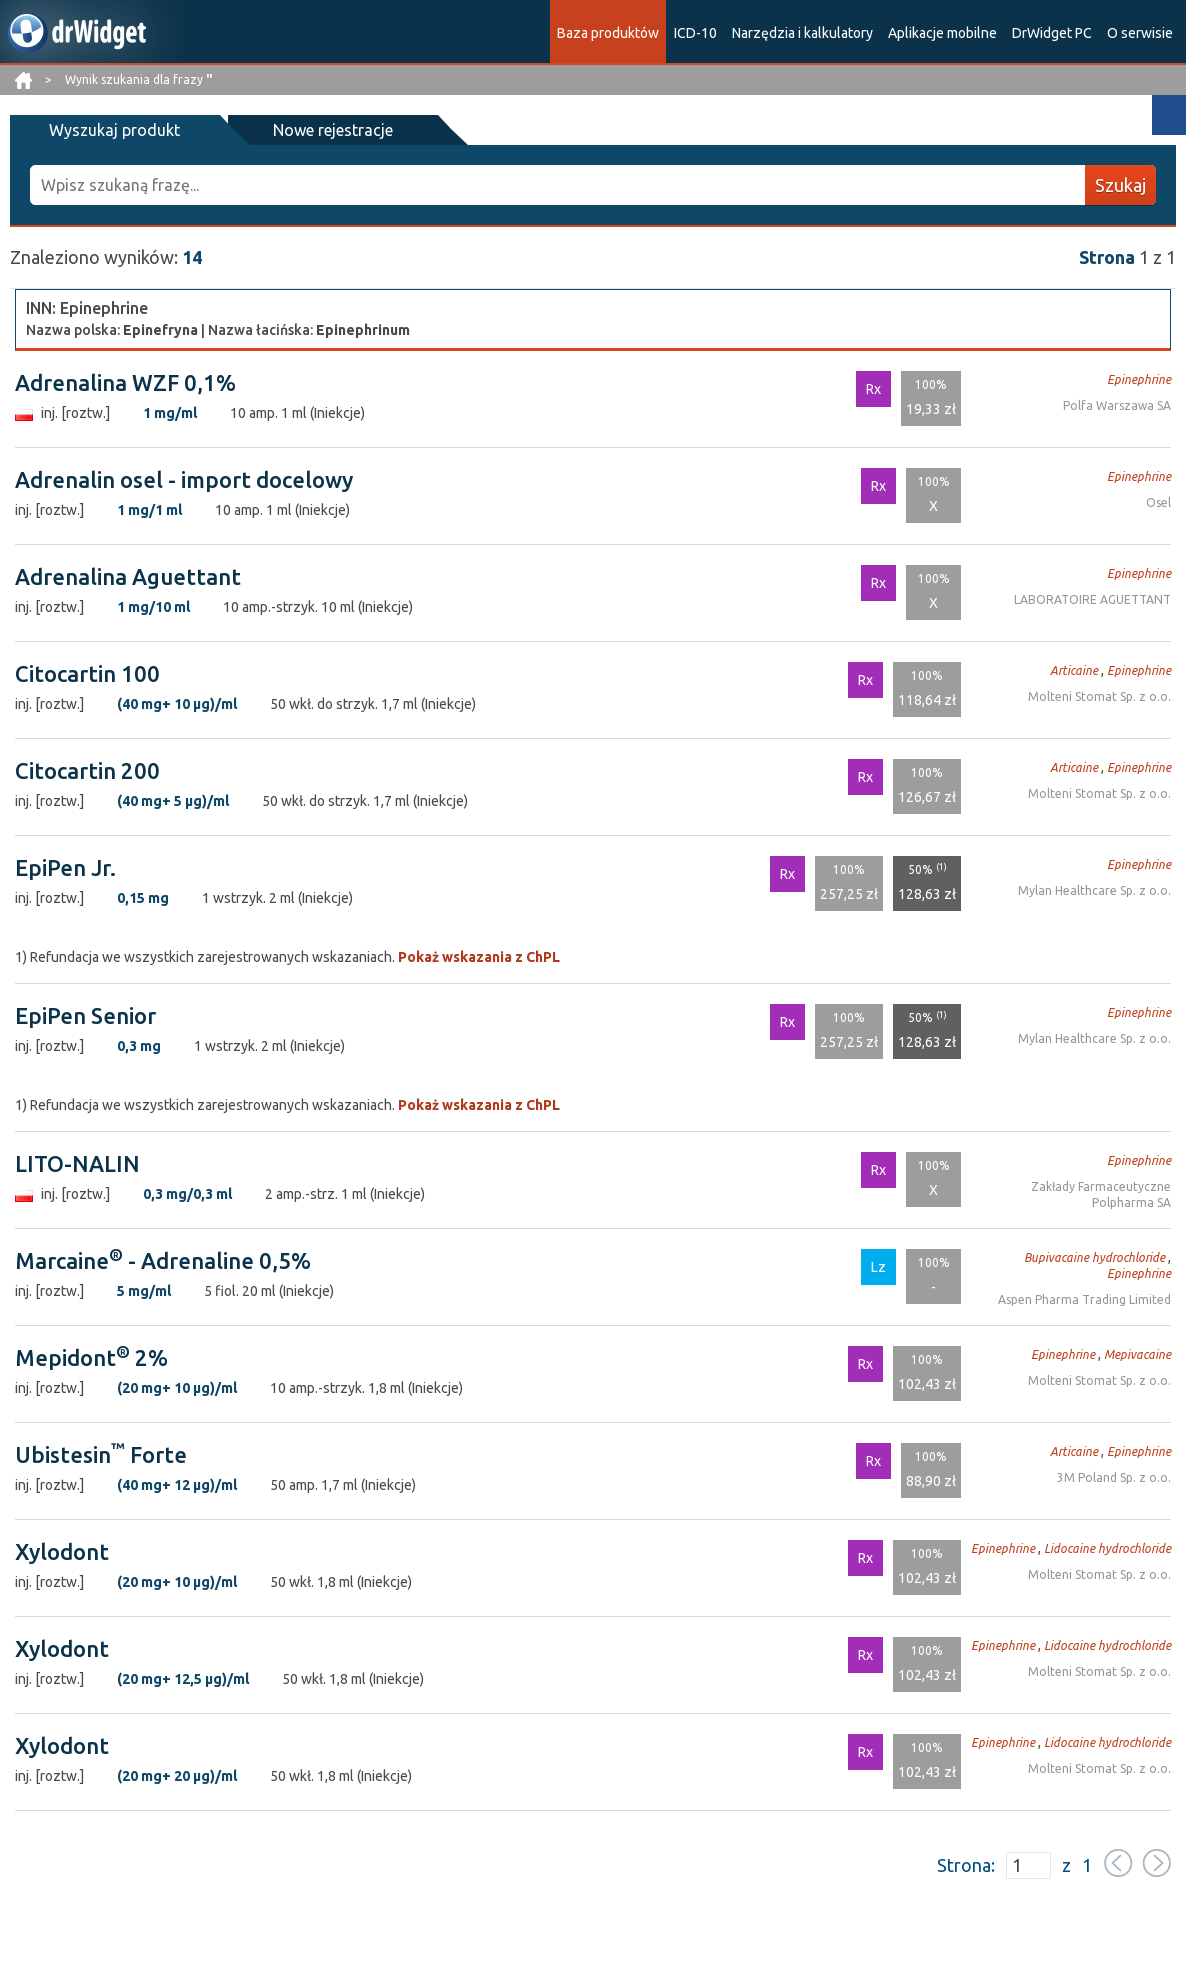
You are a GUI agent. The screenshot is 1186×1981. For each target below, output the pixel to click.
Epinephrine (1139, 379)
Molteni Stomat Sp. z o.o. (1099, 696)
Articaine (1074, 670)
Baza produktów (608, 33)
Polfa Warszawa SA (1117, 405)
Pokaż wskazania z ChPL (479, 957)
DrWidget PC (1052, 33)
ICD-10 (695, 33)
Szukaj (1120, 185)
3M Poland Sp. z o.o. (1114, 1477)
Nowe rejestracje (318, 130)
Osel (1158, 502)
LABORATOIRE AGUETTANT (1092, 599)
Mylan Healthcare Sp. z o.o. (1094, 890)
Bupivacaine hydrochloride (1094, 1257)
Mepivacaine (1137, 1354)
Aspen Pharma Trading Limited (1084, 1299)
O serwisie (1140, 33)
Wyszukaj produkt (110, 130)
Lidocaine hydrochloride (1107, 1548)
